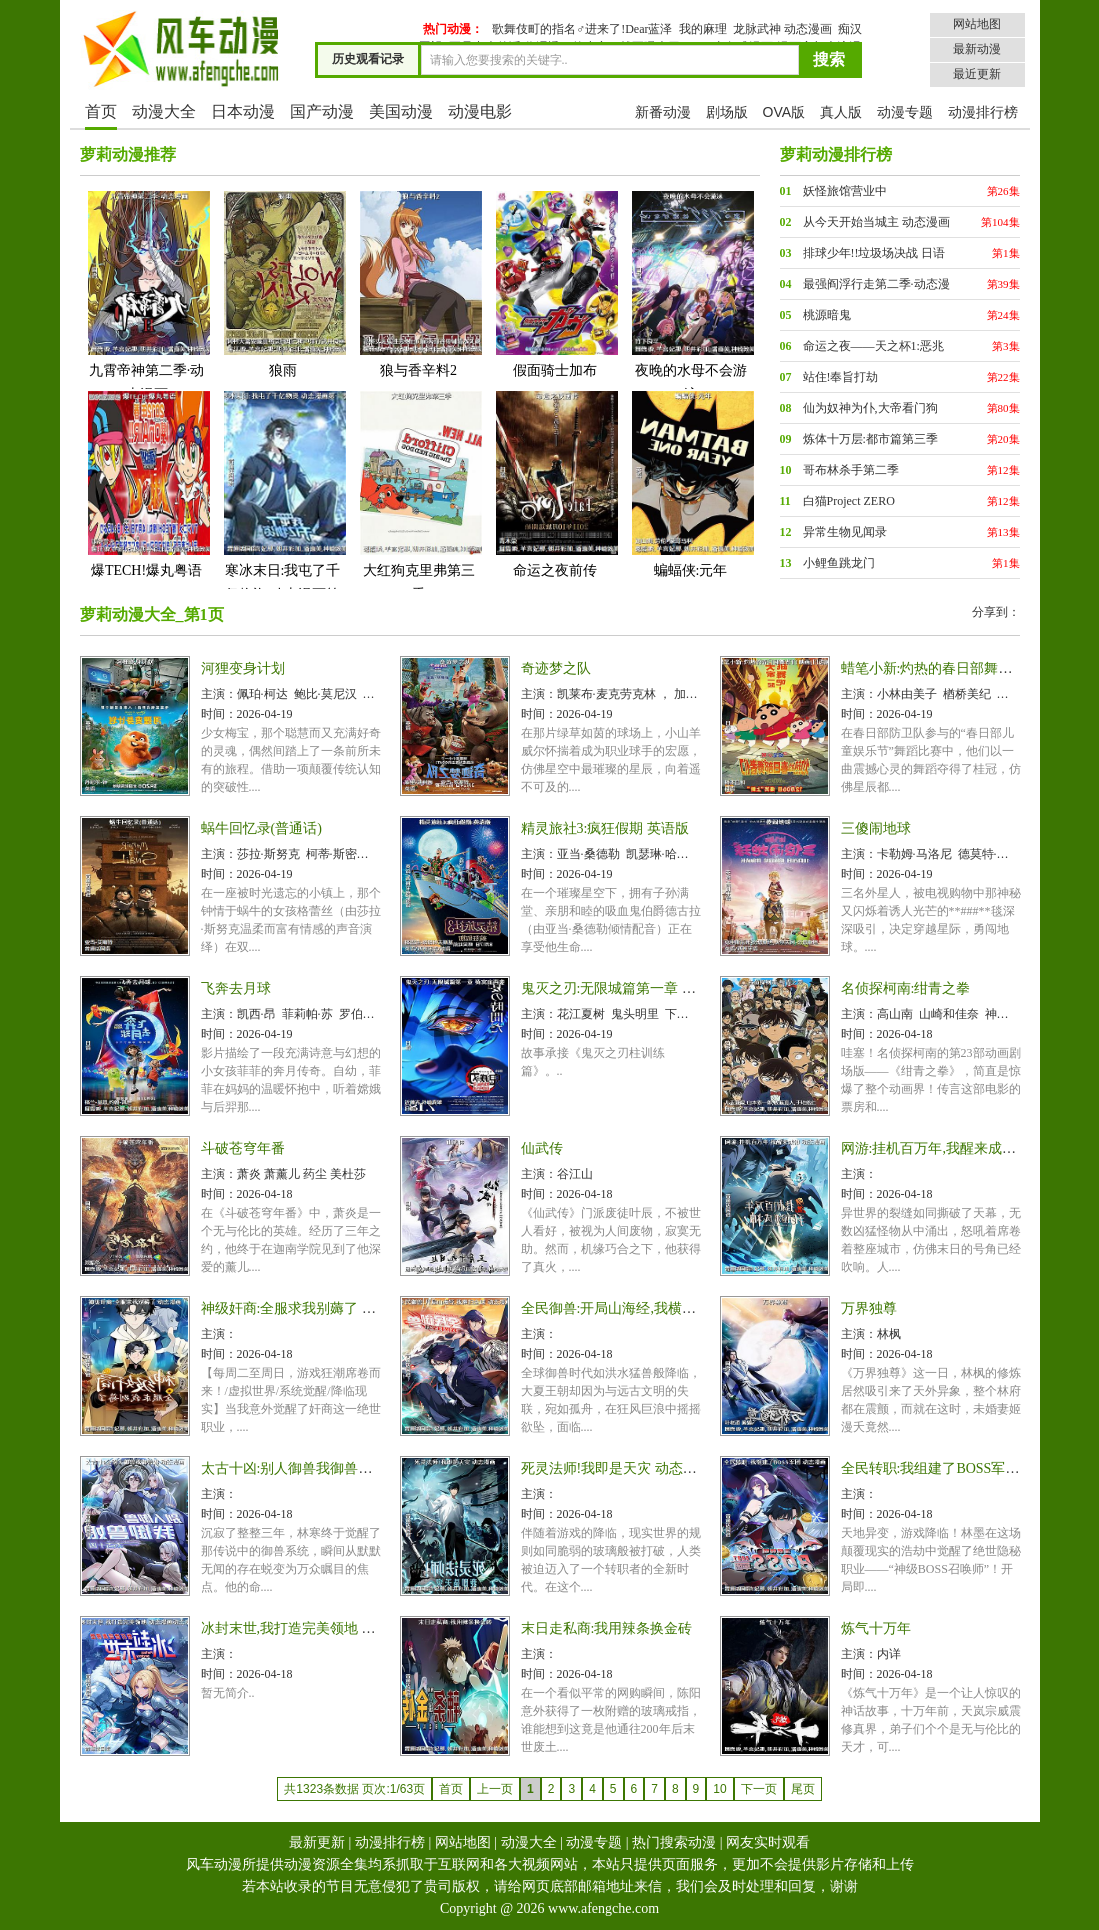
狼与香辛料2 (419, 283)
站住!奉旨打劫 (841, 377)
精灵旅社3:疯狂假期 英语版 (605, 828)
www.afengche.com (603, 1908)
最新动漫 (977, 49)
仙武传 (542, 1148)
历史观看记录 (368, 59)
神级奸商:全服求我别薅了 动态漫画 (309, 1308)
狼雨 (283, 283)
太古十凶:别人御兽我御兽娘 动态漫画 (316, 1468)
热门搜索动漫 (674, 1842)
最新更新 (317, 1842)
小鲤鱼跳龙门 (839, 563)
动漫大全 (164, 111)
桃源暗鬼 (827, 315)
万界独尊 (869, 1308)
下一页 (759, 1789)
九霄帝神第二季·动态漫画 (147, 295)
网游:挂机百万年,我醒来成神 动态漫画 (958, 1148)
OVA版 (784, 112)
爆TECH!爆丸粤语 (147, 483)
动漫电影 (480, 111)
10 (719, 1789)
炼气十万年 (876, 1628)
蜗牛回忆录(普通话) (261, 828)
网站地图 (977, 24)
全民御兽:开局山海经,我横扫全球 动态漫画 (652, 1308)
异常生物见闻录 (845, 532)
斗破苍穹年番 (243, 1148)
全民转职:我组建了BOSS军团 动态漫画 (960, 1468)
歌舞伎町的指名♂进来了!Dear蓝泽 (582, 29)
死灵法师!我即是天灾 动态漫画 (616, 1468)
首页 (101, 111)
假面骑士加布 (555, 283)
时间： (219, 714)
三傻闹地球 (876, 828)
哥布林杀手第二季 (851, 470)
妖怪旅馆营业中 (845, 191)
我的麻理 (703, 29)
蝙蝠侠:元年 (691, 483)
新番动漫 (663, 112)
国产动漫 (322, 111)
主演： (219, 694)
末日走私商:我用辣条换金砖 (607, 1628)
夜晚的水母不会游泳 (691, 295)
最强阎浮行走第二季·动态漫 (876, 284)
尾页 (803, 1789)
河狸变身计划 (243, 668)
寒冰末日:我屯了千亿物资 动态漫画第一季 (283, 507)
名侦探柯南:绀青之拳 (906, 988)
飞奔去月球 (236, 988)
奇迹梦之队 (556, 668)
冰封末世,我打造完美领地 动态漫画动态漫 (330, 1628)
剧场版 (727, 112)
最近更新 (977, 74)
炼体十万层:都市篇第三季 (870, 439)
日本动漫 (243, 111)
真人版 (841, 112)
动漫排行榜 (983, 112)
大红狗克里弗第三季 (419, 495)
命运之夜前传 (555, 483)
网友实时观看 (768, 1842)
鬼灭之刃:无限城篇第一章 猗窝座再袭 (636, 988)
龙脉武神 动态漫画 (782, 29)
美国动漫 (401, 111)
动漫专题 (905, 112)
